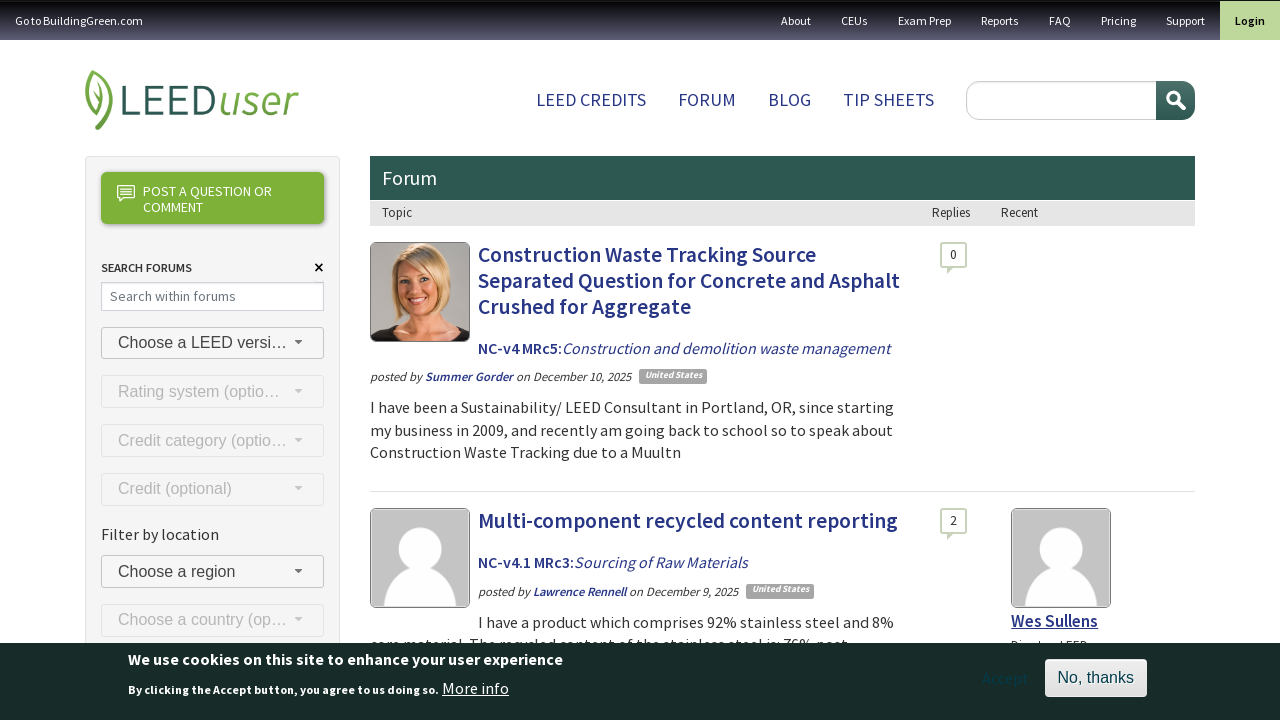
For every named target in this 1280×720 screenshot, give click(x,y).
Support (1185, 20)
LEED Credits (591, 99)
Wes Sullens (1054, 621)
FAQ (1060, 20)
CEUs (854, 20)
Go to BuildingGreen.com (79, 20)
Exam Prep (924, 20)
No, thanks (1096, 683)
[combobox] (212, 343)
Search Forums (146, 267)
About (796, 20)
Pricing (1118, 20)
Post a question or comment (194, 198)
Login (1250, 20)
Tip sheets (888, 99)
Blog (789, 99)
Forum (707, 99)
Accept (1005, 684)
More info (475, 694)
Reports (1000, 20)
